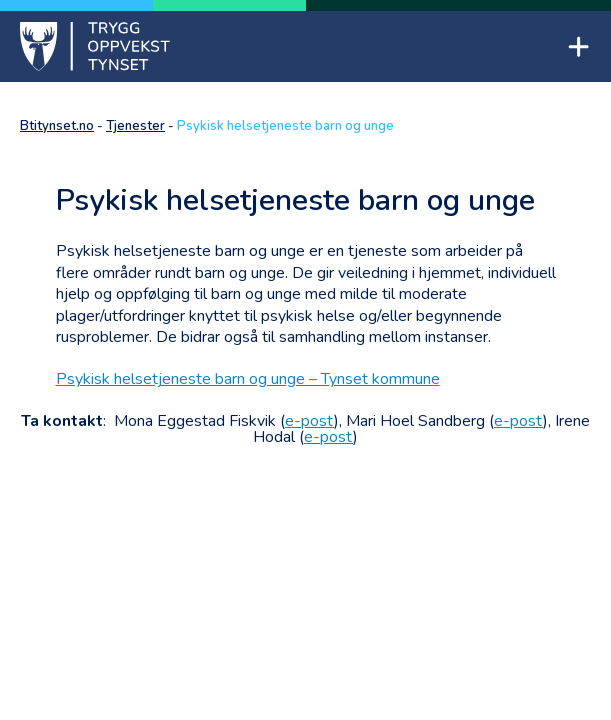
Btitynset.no (57, 126)
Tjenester (135, 126)
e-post (309, 421)
